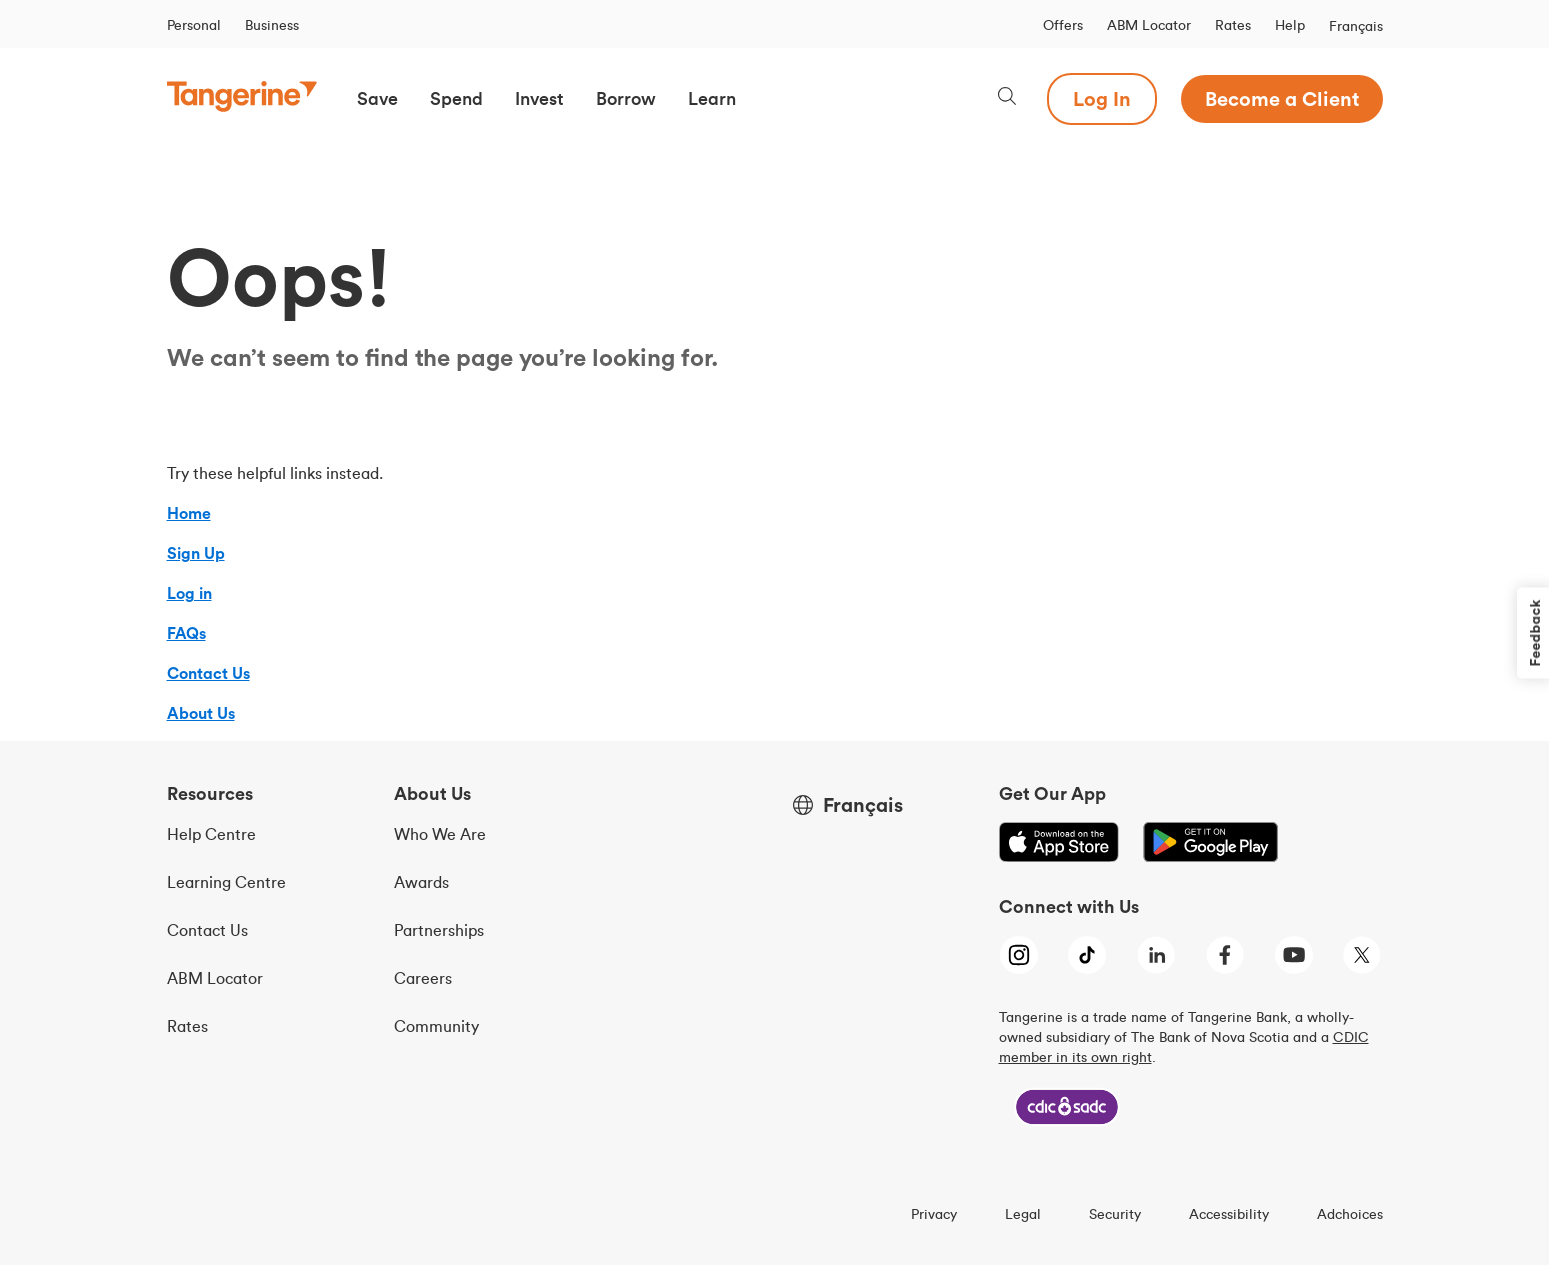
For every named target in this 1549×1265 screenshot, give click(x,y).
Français (1356, 26)
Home (189, 513)
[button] (377, 99)
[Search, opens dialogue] (1007, 98)
